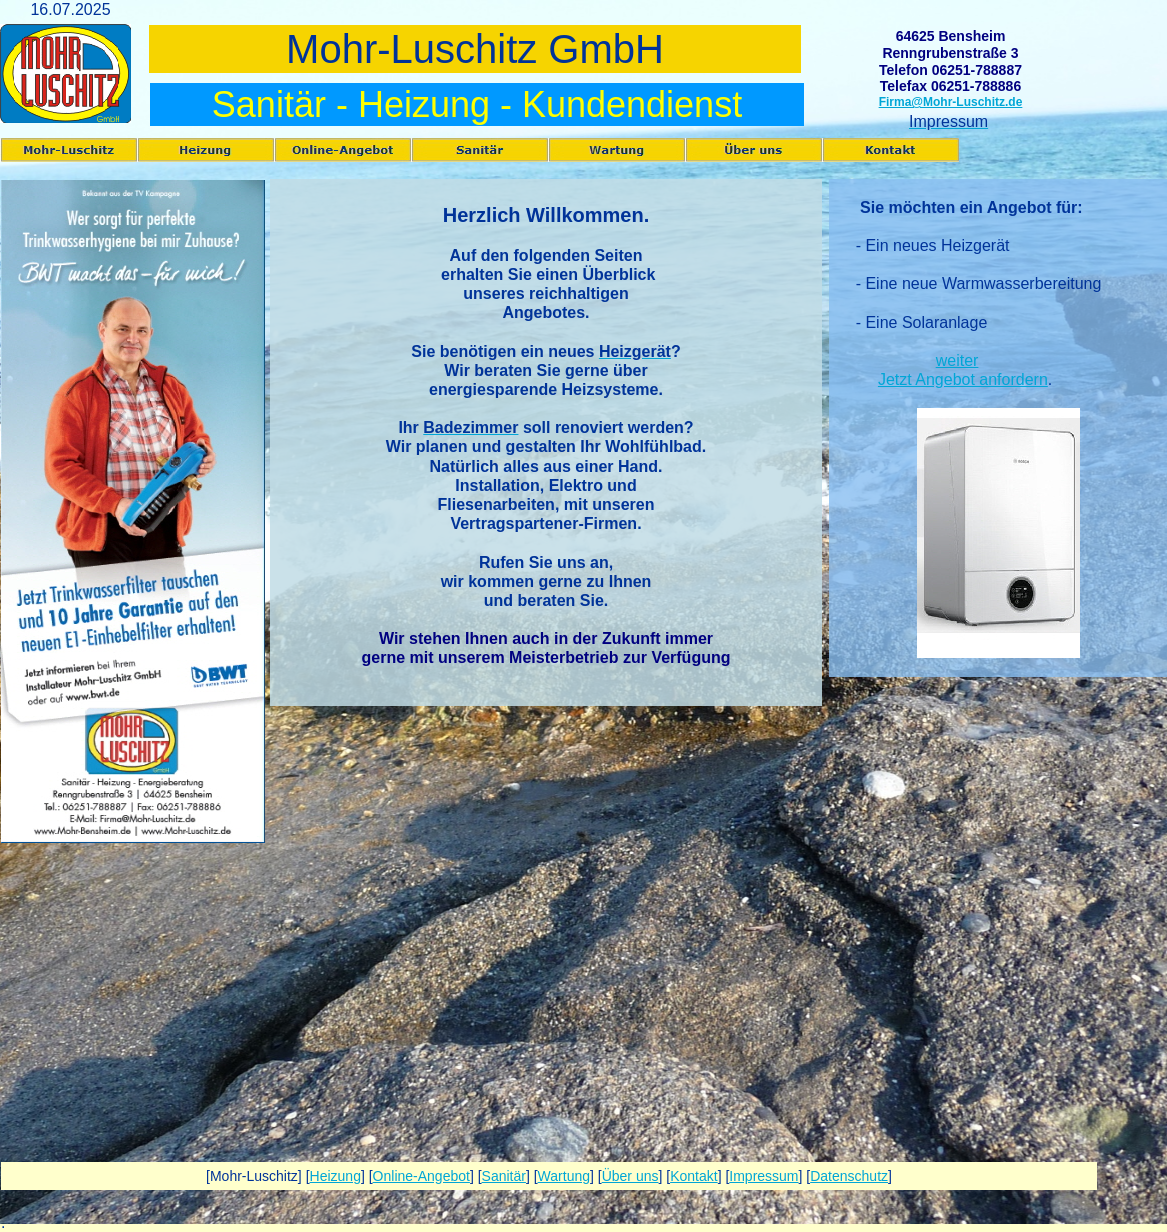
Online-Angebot (421, 1176)
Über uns (630, 1176)
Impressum (763, 1176)
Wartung (564, 1176)
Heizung (335, 1176)
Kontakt (693, 1176)
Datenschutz (849, 1176)
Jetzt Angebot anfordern (963, 379)
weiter (957, 360)
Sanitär (504, 1176)
